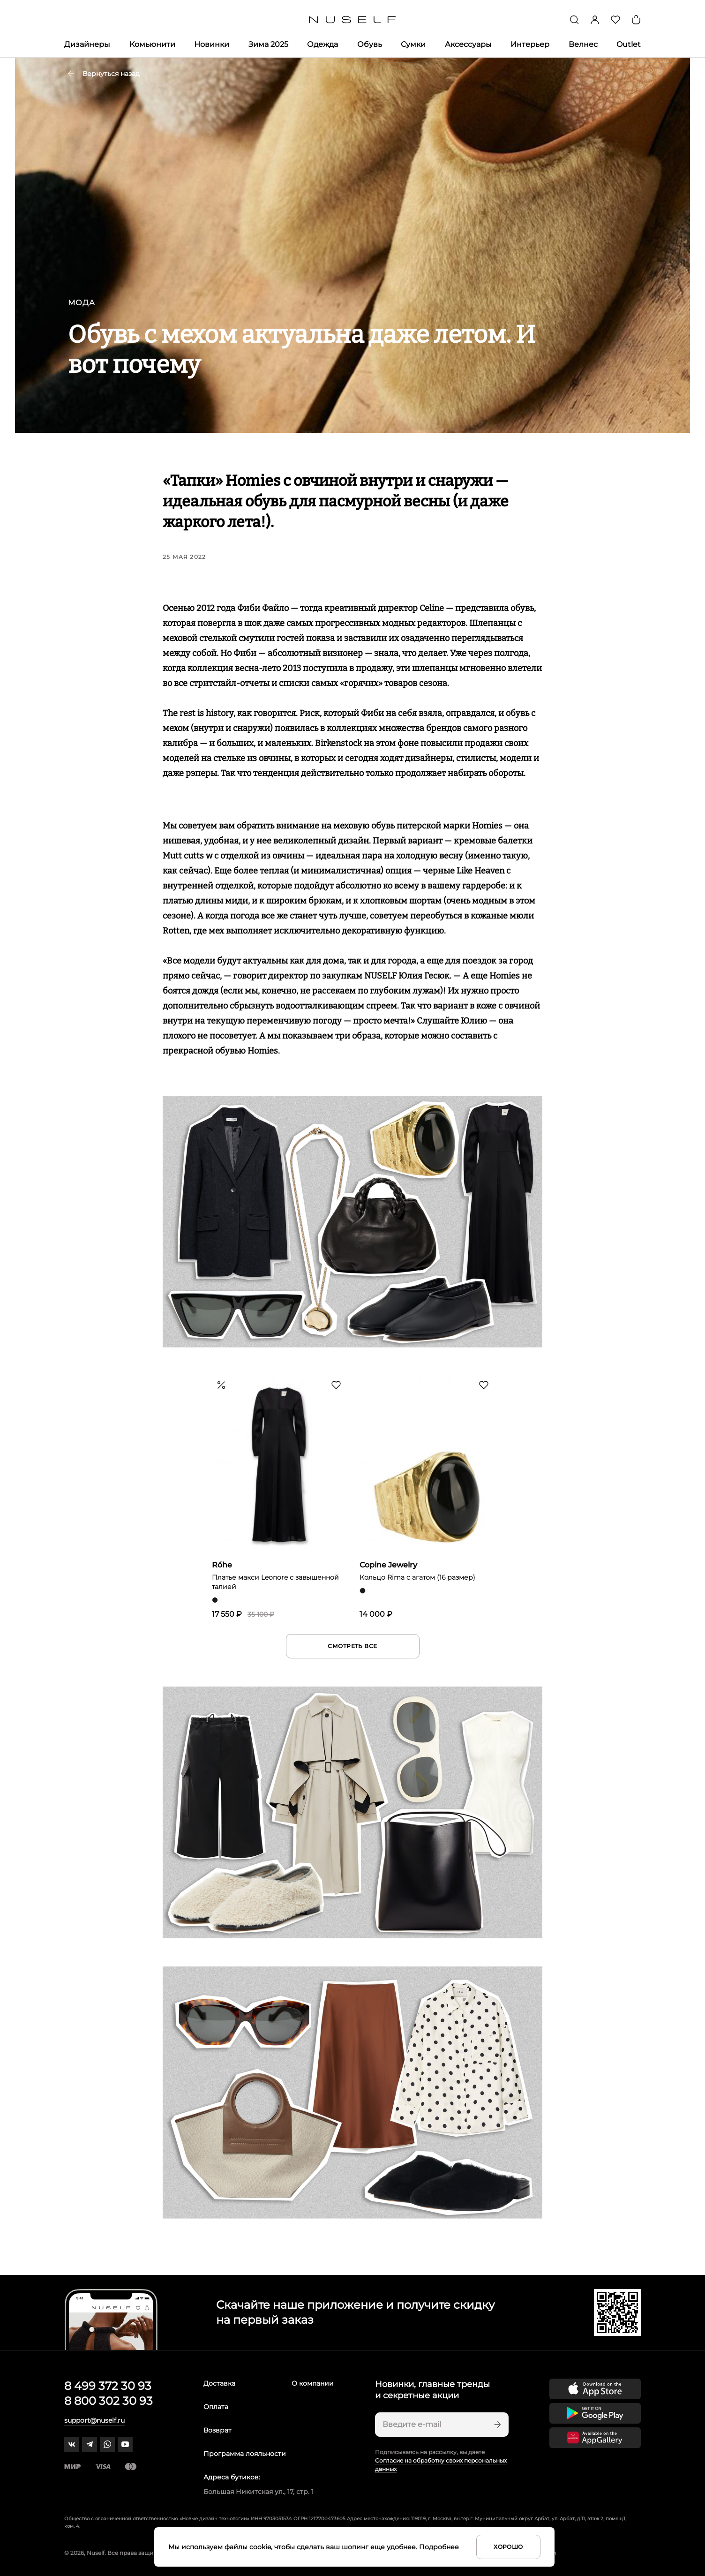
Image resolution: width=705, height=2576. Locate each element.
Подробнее (439, 2547)
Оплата (215, 2407)
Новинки (211, 44)
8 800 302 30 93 (108, 2401)
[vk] (71, 2444)
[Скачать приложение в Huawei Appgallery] (595, 2437)
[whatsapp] (107, 2444)
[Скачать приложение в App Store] (595, 2389)
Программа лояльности (244, 2453)
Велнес (583, 44)
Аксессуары (468, 44)
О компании (313, 2383)
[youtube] (125, 2444)
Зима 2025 (268, 44)
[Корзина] (636, 19)
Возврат (217, 2430)
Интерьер (529, 44)
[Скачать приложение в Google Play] (595, 2413)
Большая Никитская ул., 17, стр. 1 (258, 2491)
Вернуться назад (104, 73)
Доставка (219, 2383)
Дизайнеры (87, 44)
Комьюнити (152, 44)
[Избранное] (615, 19)
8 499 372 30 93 (107, 2386)
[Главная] (352, 19)
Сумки (413, 44)
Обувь (369, 44)
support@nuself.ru (94, 2420)
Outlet (628, 44)
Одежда (322, 44)
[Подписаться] (496, 2424)
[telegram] (89, 2444)
